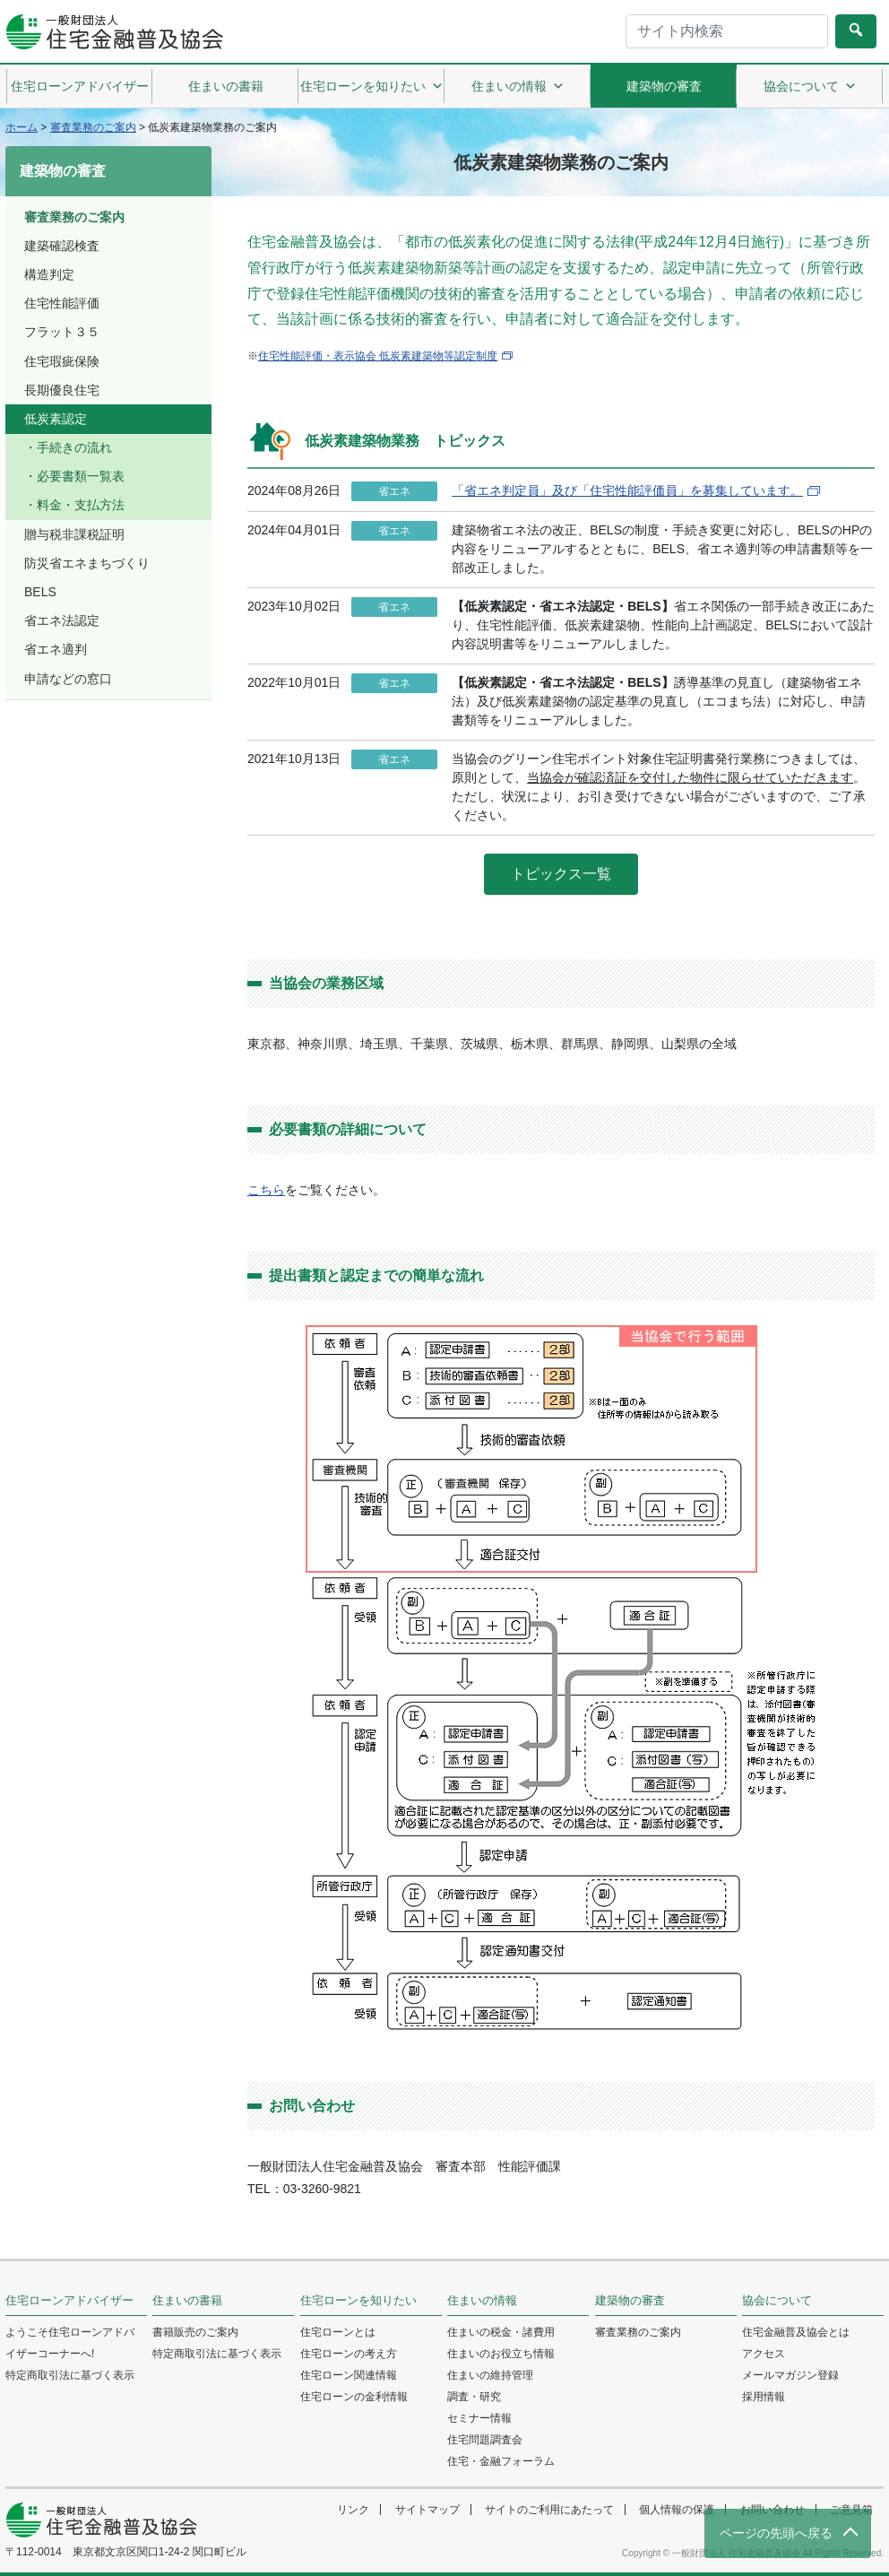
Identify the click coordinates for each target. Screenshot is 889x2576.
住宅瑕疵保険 (61, 361)
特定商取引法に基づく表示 (69, 2375)
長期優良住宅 (61, 390)
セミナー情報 (479, 2418)
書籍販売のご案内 (195, 2332)
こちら (266, 1190)
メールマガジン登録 (790, 2375)
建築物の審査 (664, 86)
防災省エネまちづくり (87, 563)
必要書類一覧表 (81, 476)
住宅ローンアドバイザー (80, 86)
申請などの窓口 (68, 679)
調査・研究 (474, 2396)
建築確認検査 (61, 246)
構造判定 (49, 274)
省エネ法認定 (61, 620)
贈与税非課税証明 (74, 534)
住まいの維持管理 (490, 2375)
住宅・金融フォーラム (501, 2461)
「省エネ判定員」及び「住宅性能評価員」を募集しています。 (627, 490)
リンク (353, 2509)
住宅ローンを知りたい (372, 86)
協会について (810, 86)
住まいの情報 (518, 86)
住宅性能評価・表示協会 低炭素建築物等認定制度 (377, 356)
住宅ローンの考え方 (348, 2353)
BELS (40, 592)
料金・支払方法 (81, 505)
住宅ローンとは (337, 2332)
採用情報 (763, 2396)
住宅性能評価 (61, 303)
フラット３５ (61, 332)
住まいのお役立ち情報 (501, 2353)
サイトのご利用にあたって (549, 2509)
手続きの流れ (74, 447)
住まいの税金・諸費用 (501, 2332)
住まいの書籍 (225, 86)
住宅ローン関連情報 (348, 2375)
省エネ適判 (55, 649)
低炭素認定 (55, 419)
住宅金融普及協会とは (796, 2332)
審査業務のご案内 (74, 217)
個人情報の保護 (676, 2509)
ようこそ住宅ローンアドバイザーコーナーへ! (69, 2343)
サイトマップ (427, 2509)
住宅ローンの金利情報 (354, 2396)
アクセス (763, 2353)
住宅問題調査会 (484, 2439)
